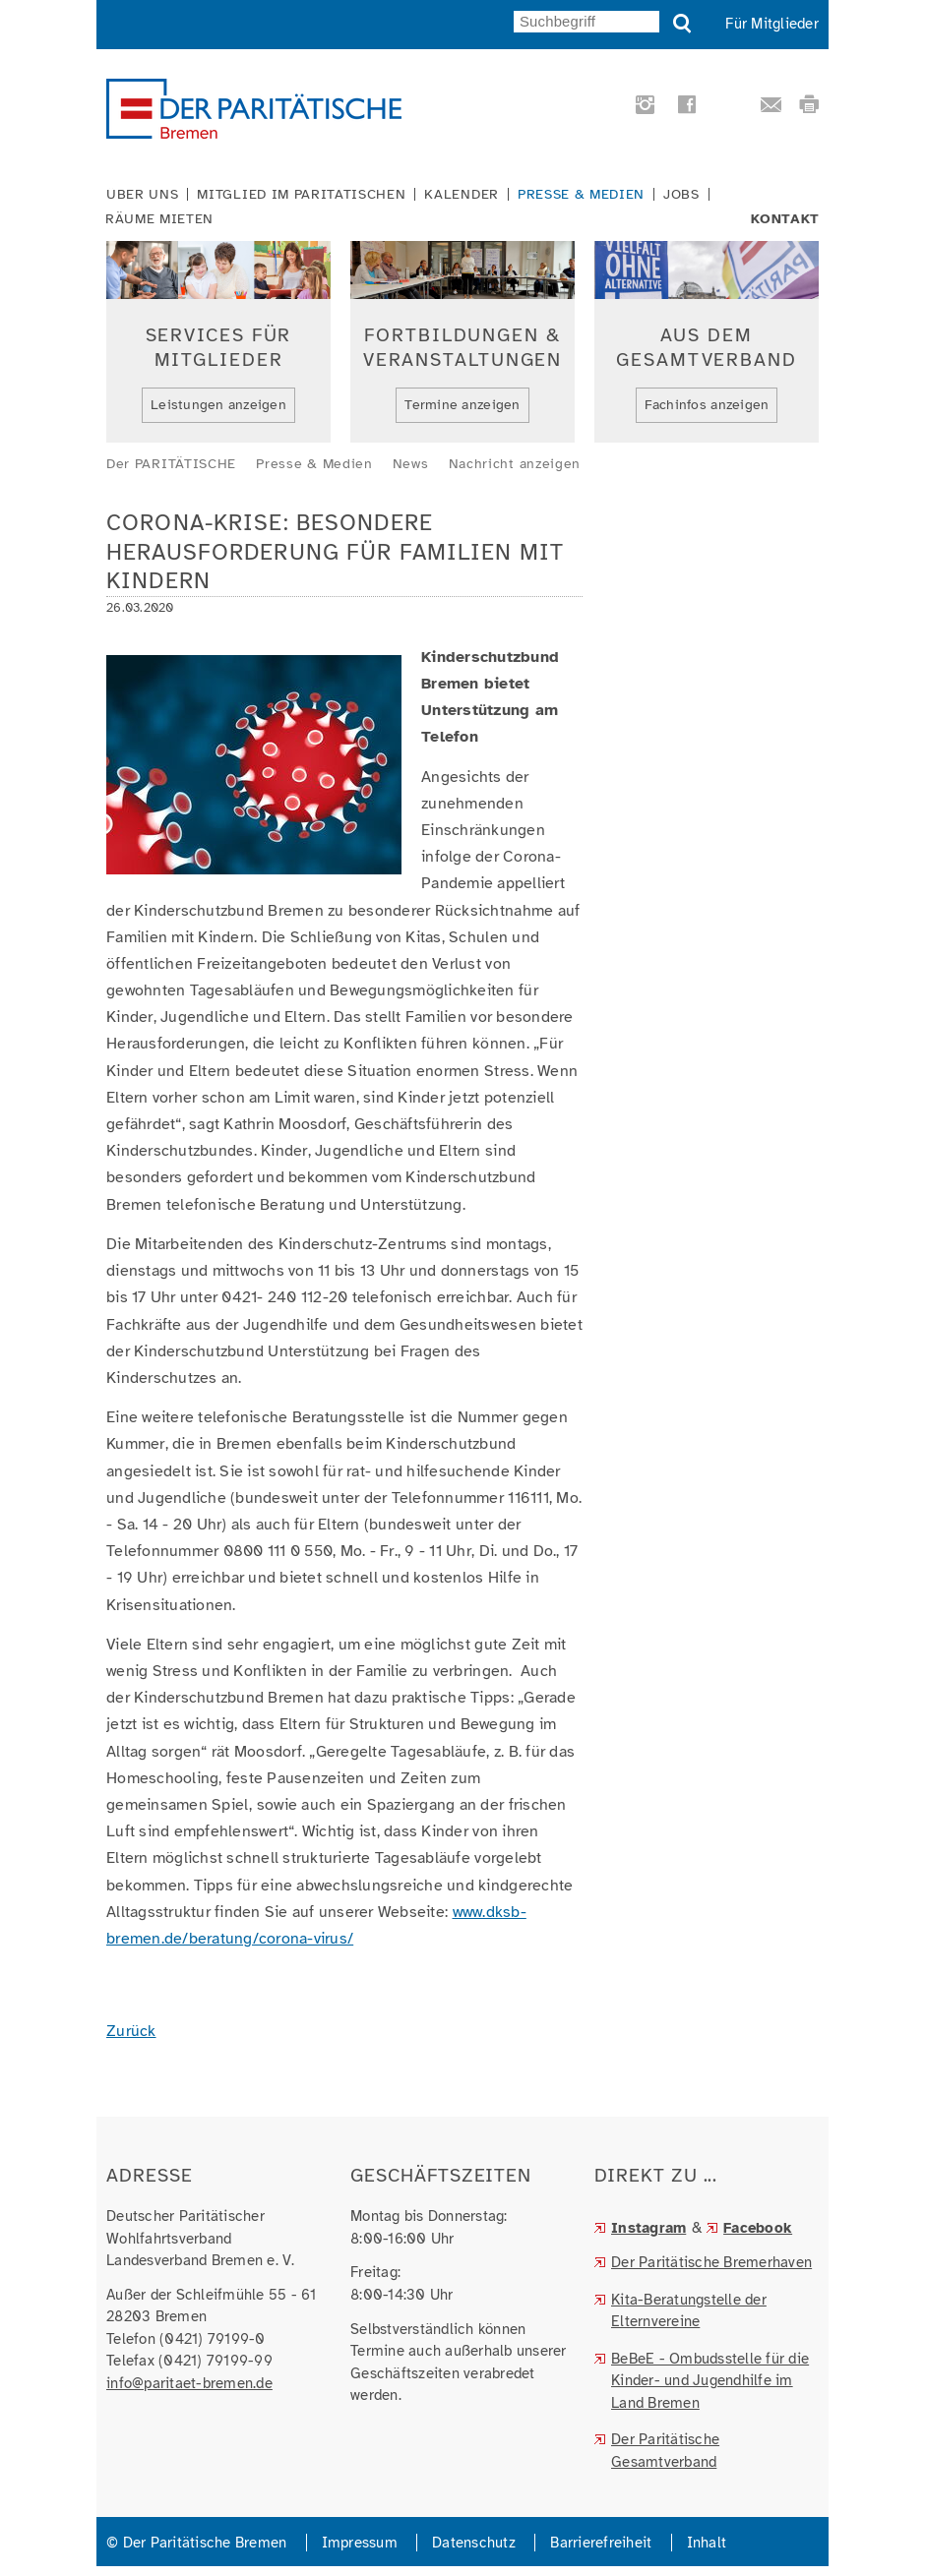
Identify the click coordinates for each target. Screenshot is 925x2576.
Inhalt (707, 2542)
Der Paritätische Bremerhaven (711, 2262)
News (411, 463)
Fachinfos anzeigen (707, 404)
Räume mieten (159, 219)
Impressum (360, 2542)
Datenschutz (474, 2542)
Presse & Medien (581, 195)
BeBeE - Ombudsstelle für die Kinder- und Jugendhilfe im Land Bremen (710, 2381)
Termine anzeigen (462, 404)
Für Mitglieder (772, 23)
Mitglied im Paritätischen (301, 195)
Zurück (131, 2031)
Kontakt (785, 219)
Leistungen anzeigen (218, 404)
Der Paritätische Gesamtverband (665, 2450)
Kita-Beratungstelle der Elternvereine (689, 2311)
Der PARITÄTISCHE (171, 463)
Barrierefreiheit (600, 2542)
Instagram (648, 2228)
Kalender (461, 195)
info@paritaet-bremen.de (189, 2383)
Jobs (681, 195)
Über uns (142, 195)
